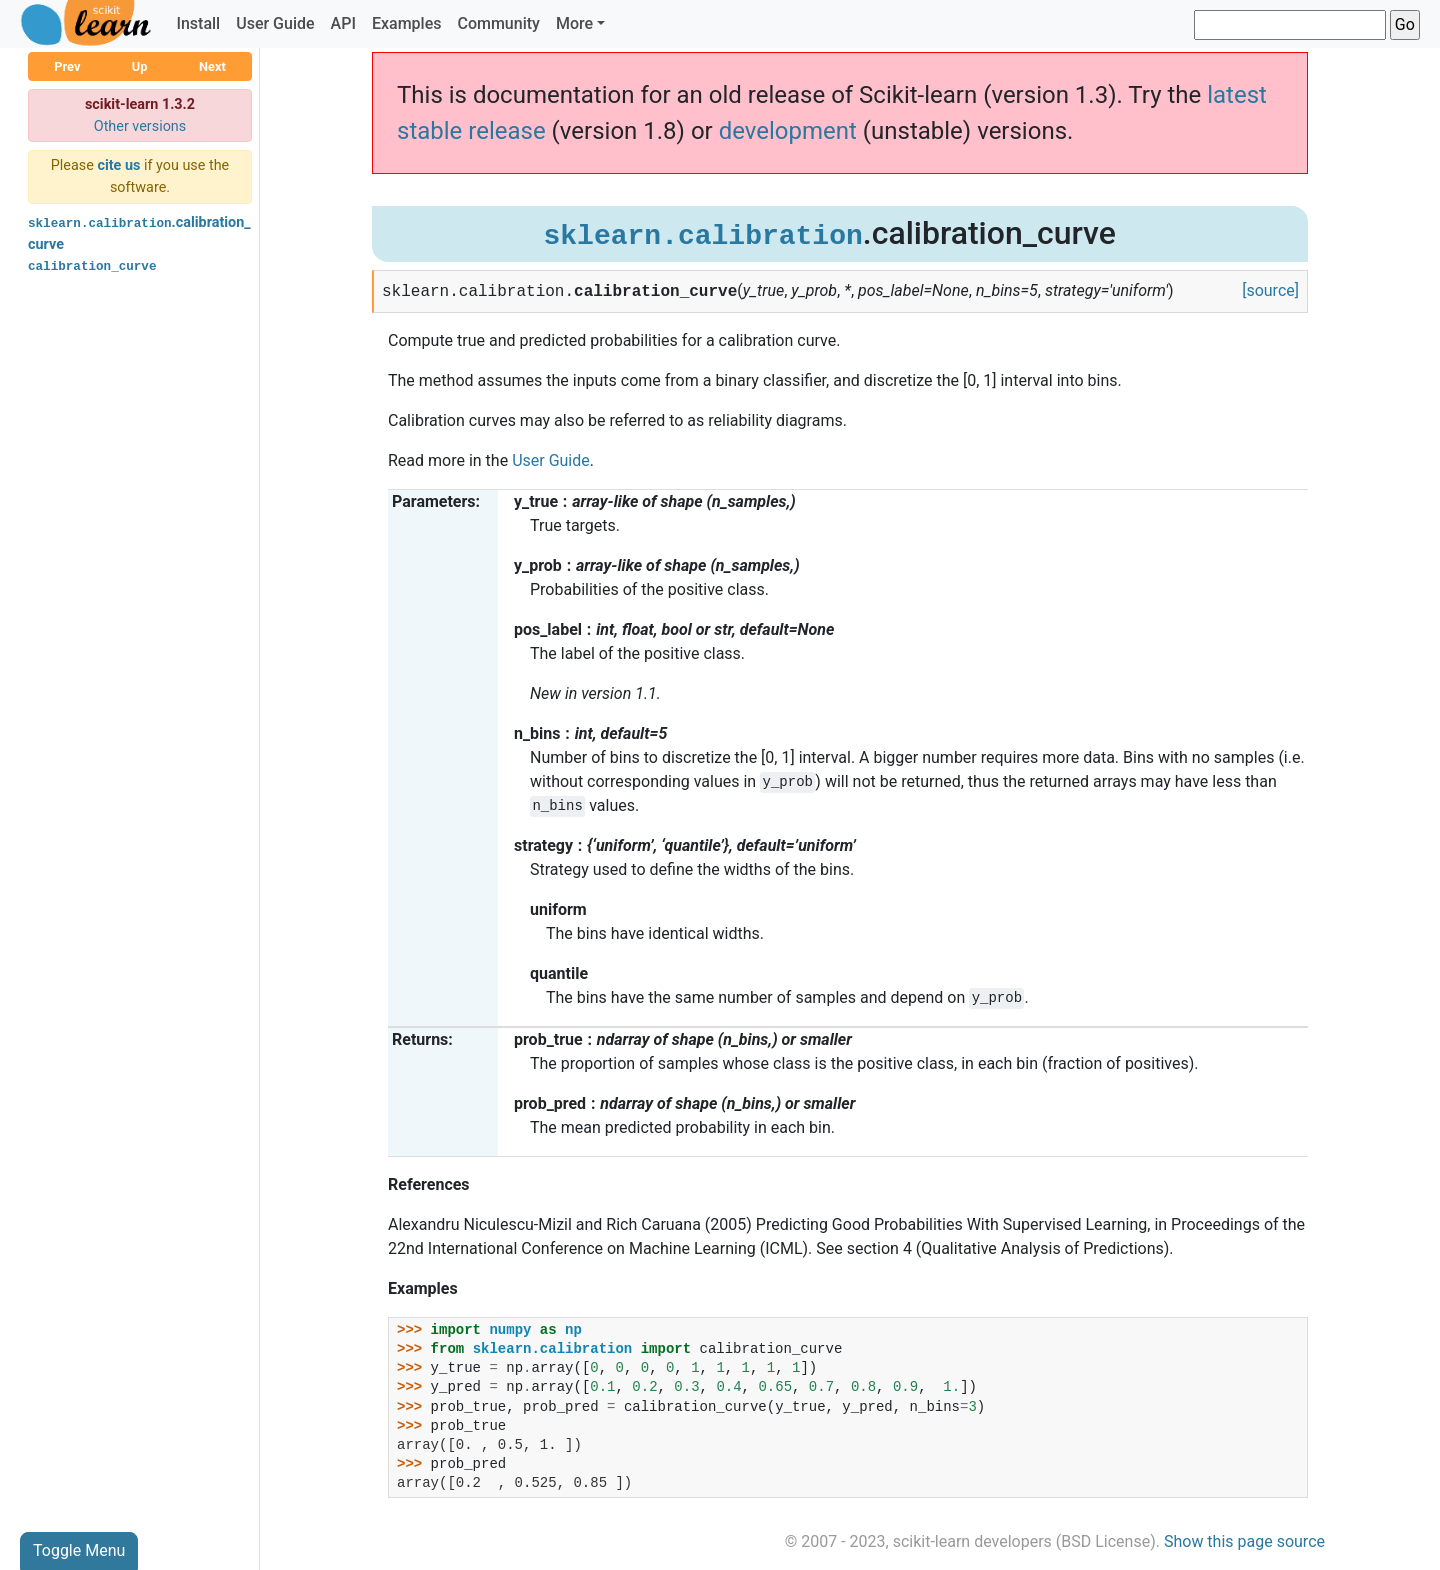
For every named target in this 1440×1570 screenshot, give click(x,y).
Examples (407, 23)
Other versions (140, 126)
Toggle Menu (79, 1550)
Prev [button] (67, 66)
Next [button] (212, 66)
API (343, 23)
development (788, 131)
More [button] (574, 23)
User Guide (275, 23)
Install (198, 23)
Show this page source (1244, 1541)
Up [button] (140, 66)
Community (498, 23)
